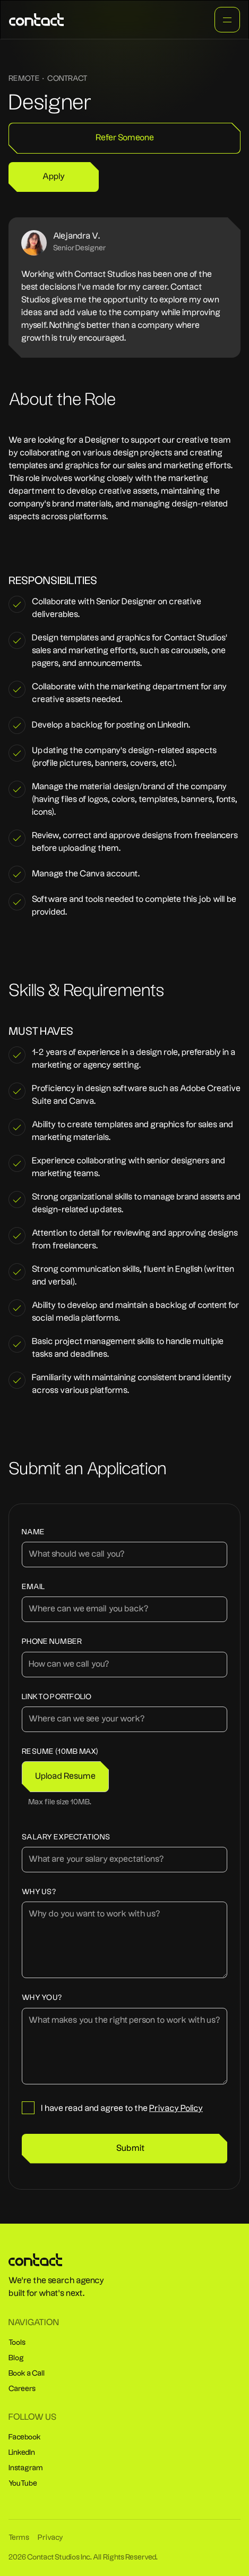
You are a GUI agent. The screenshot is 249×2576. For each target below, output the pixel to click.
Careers (22, 2389)
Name (33, 1532)
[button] (65, 1776)
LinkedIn (21, 2452)
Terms (18, 2537)
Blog (16, 2358)
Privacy (50, 2537)
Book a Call (26, 2373)
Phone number (52, 1642)
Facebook (24, 2437)
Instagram (25, 2468)
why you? (42, 1998)
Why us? (39, 1892)
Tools (16, 2342)
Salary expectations (66, 1837)
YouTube (22, 2483)
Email (33, 1587)
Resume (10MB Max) (60, 1752)
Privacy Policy (176, 2109)
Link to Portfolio (57, 1697)
